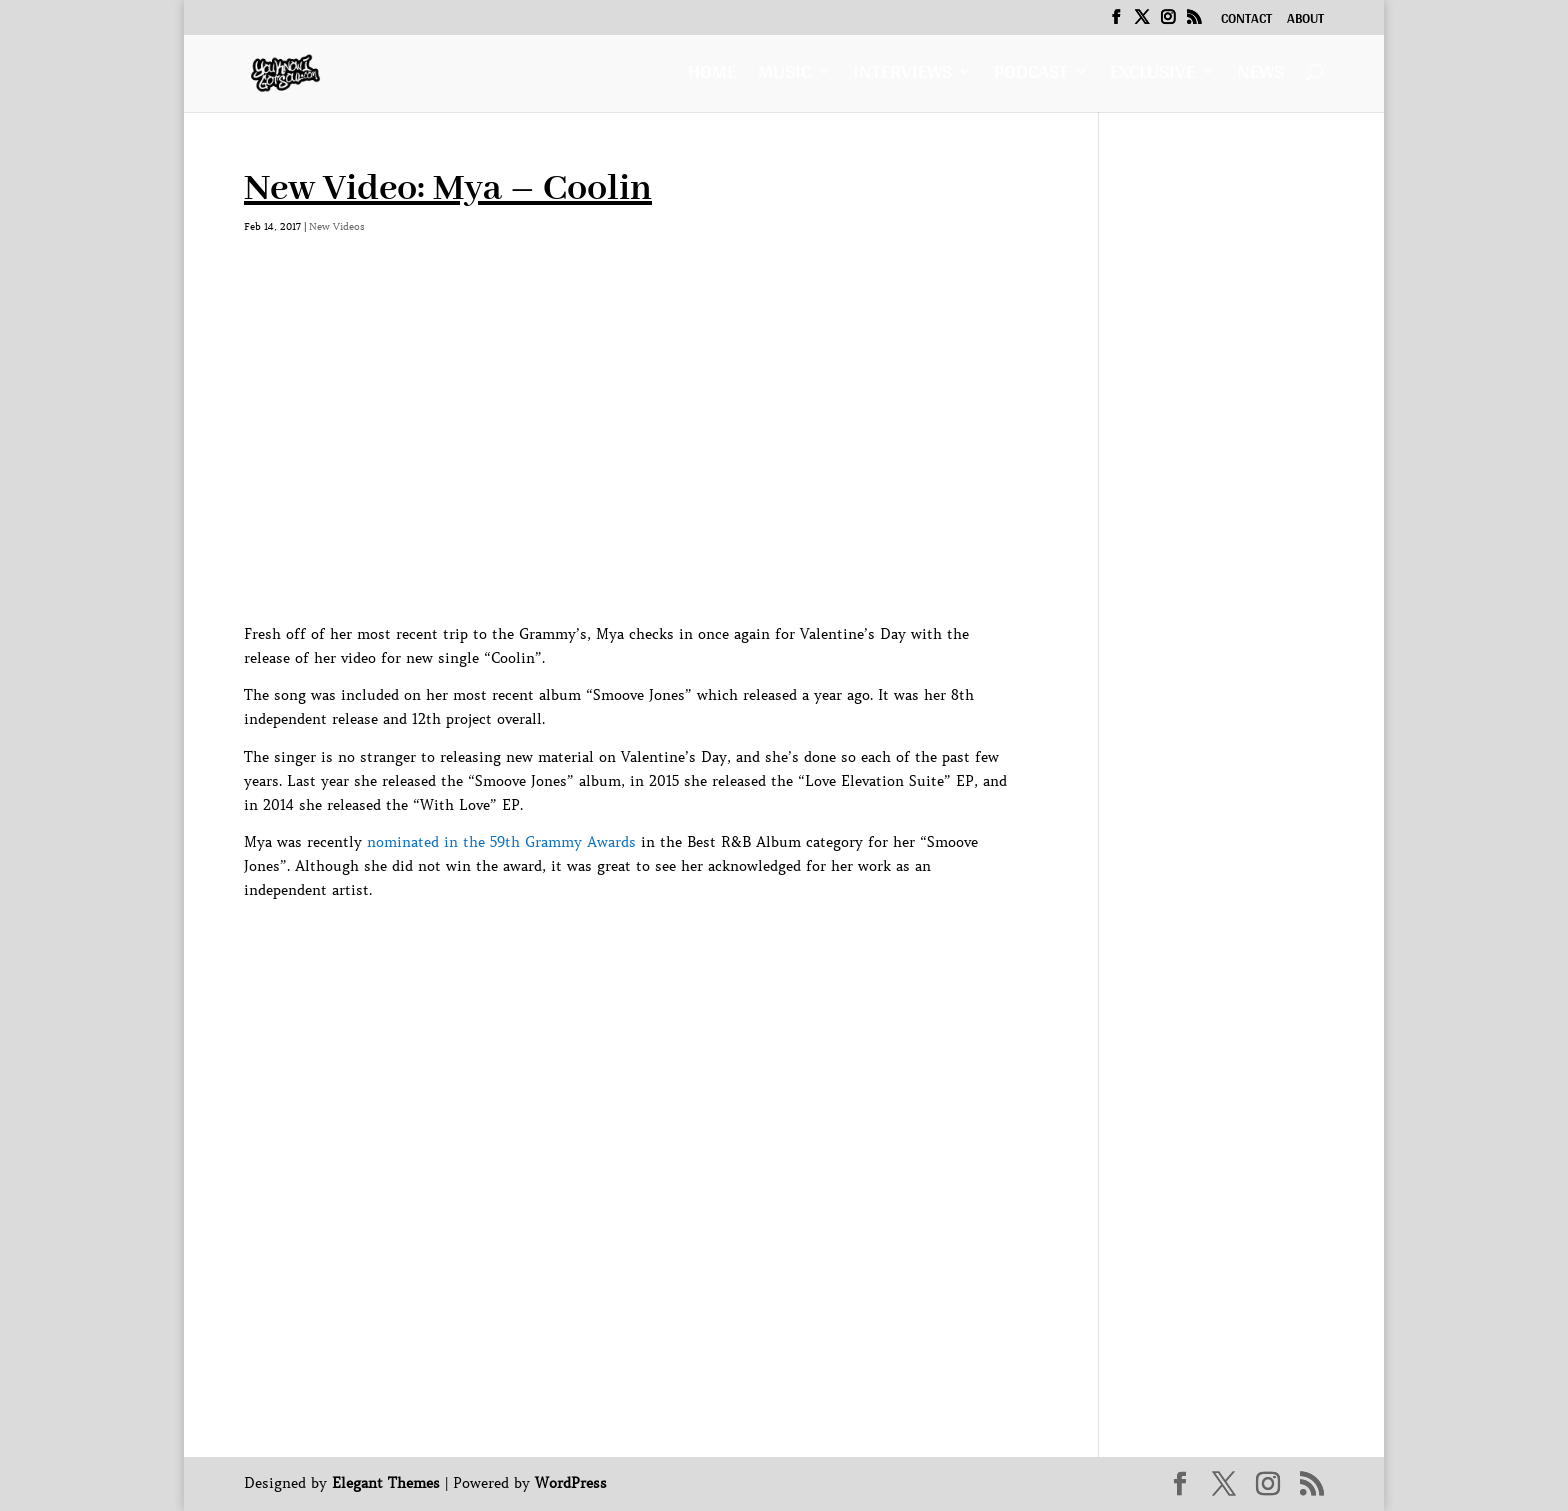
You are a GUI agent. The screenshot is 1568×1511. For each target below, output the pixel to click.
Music (784, 76)
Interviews (902, 76)
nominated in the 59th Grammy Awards (501, 842)
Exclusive (1152, 76)
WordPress (571, 1483)
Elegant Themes (386, 1483)
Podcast (1031, 76)
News (1260, 76)
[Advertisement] (608, 948)
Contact (1246, 21)
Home (712, 76)
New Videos (337, 226)
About (1305, 21)
